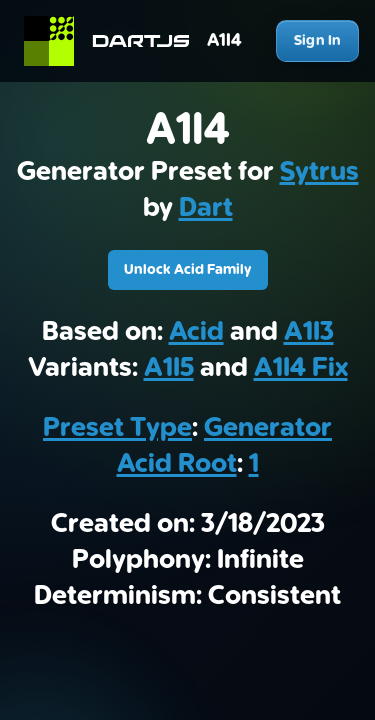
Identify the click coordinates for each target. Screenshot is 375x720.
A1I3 (309, 332)
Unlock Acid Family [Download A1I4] (188, 269)
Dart (206, 208)
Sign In (317, 40)
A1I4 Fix (301, 368)
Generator (268, 428)
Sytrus (319, 172)
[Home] (115, 41)
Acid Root (177, 464)
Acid (196, 332)
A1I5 (169, 368)
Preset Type (117, 428)
